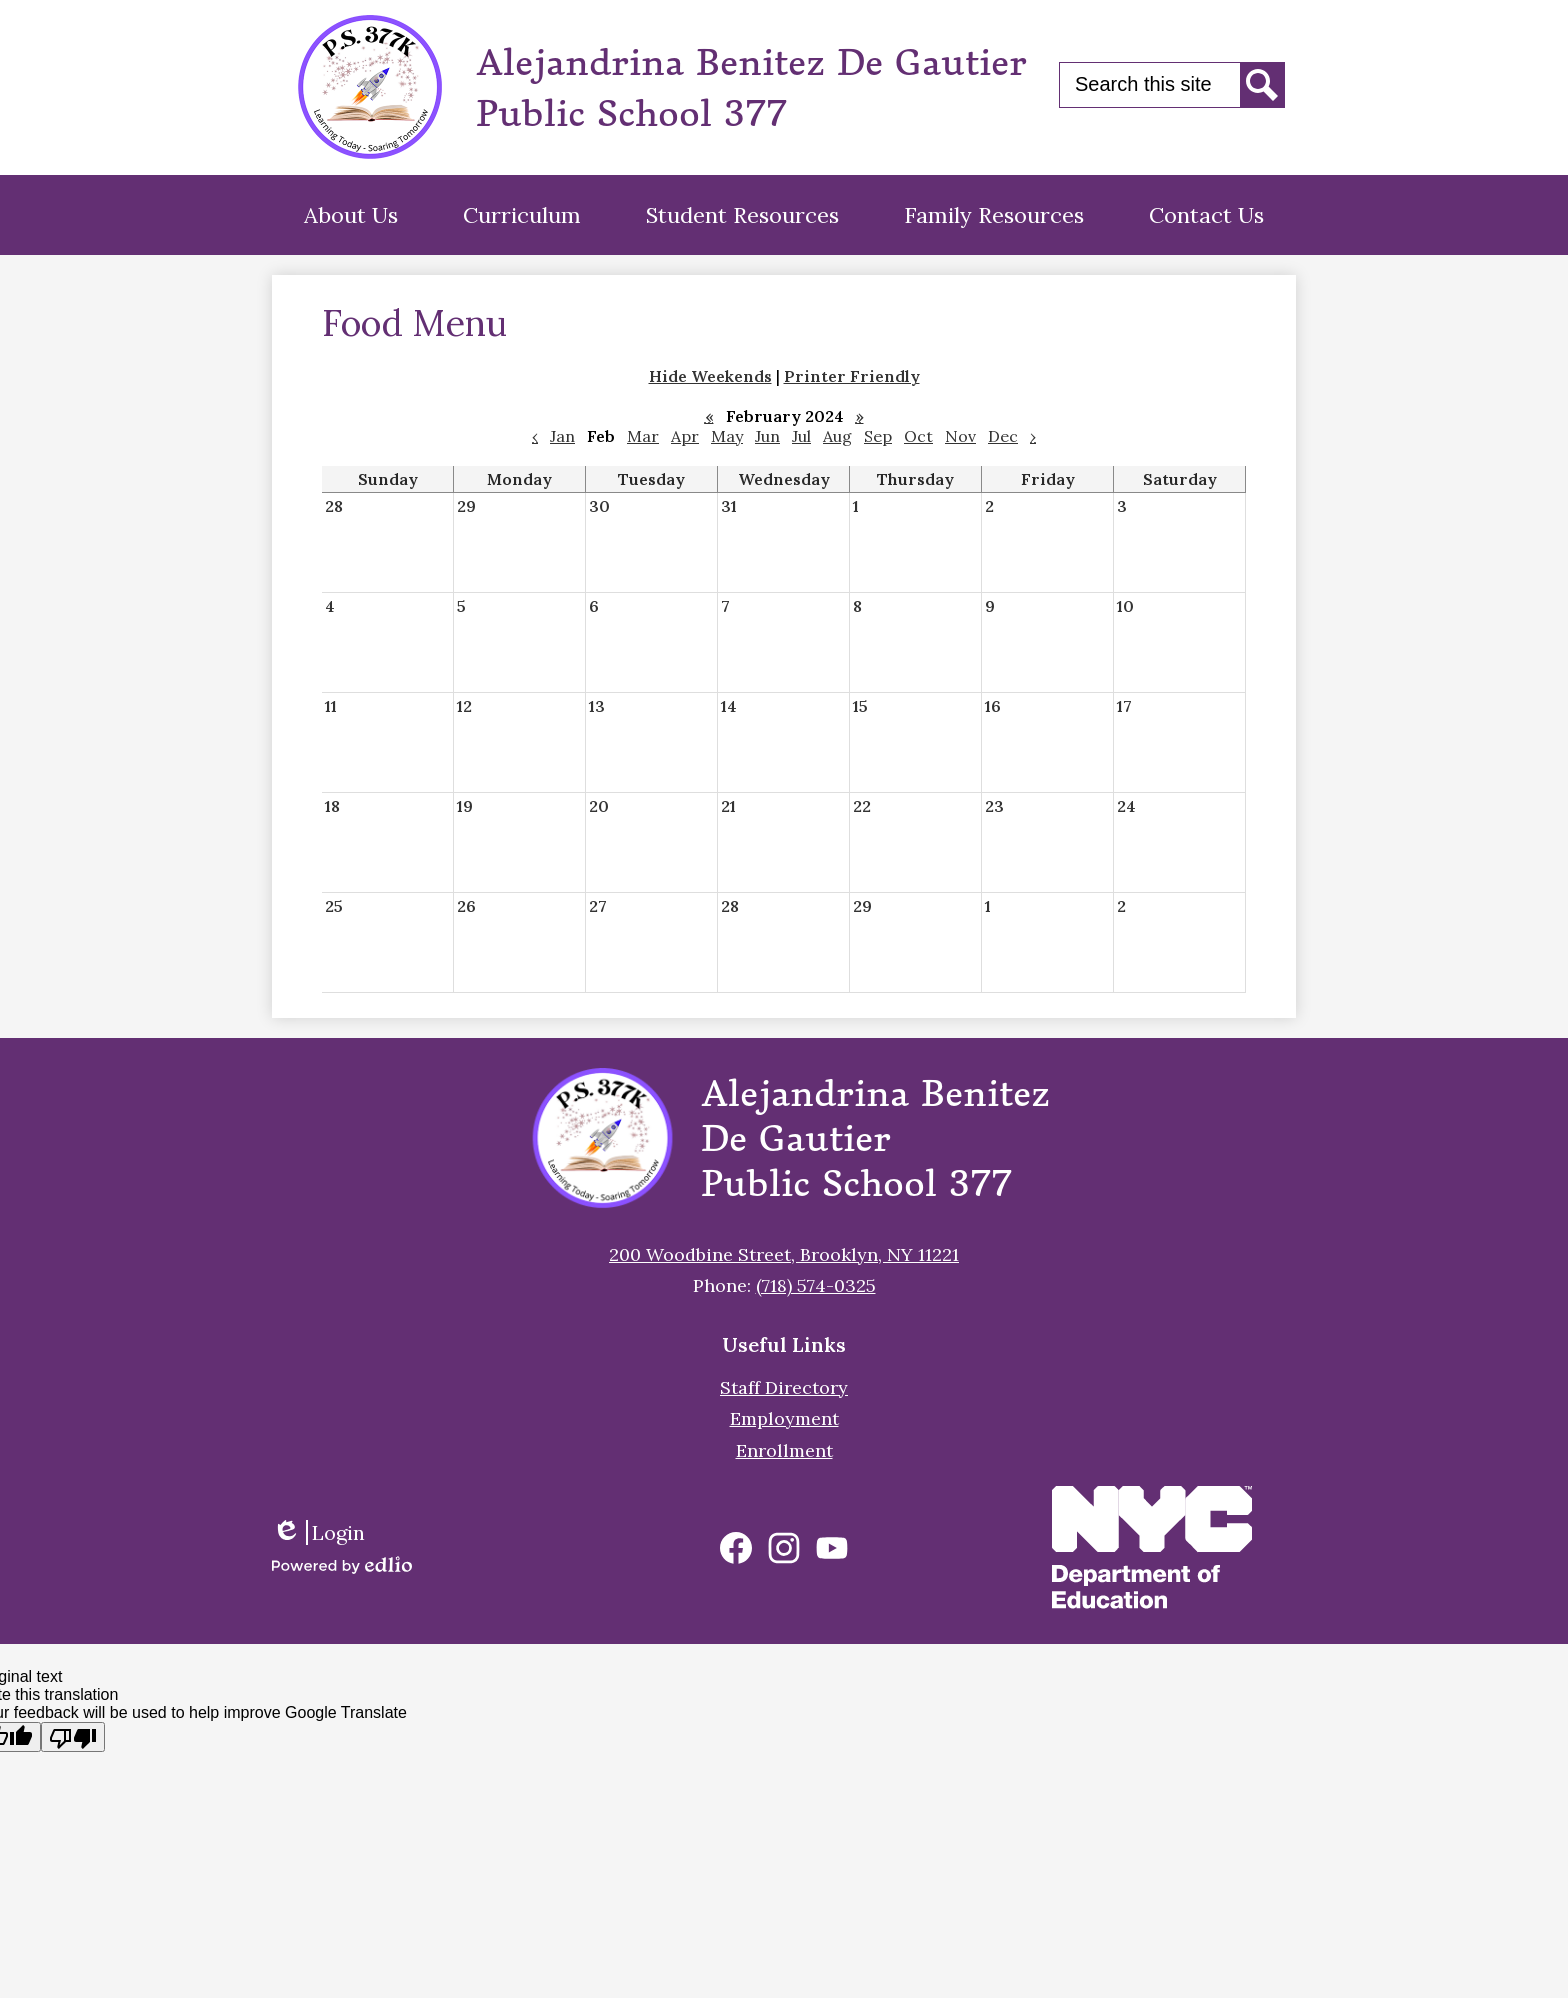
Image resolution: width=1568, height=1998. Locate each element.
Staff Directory (784, 1387)
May (727, 436)
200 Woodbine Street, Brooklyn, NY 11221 (784, 1254)
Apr (685, 436)
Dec (1003, 436)
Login (318, 1532)
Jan (562, 436)
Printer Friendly (852, 376)
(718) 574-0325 (816, 1285)
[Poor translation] (73, 1737)
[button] (351, 215)
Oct (918, 436)
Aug (837, 436)
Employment (784, 1418)
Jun (767, 436)
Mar (643, 436)
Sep (878, 436)
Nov (960, 436)
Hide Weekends (710, 376)
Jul (801, 436)
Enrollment (784, 1450)
